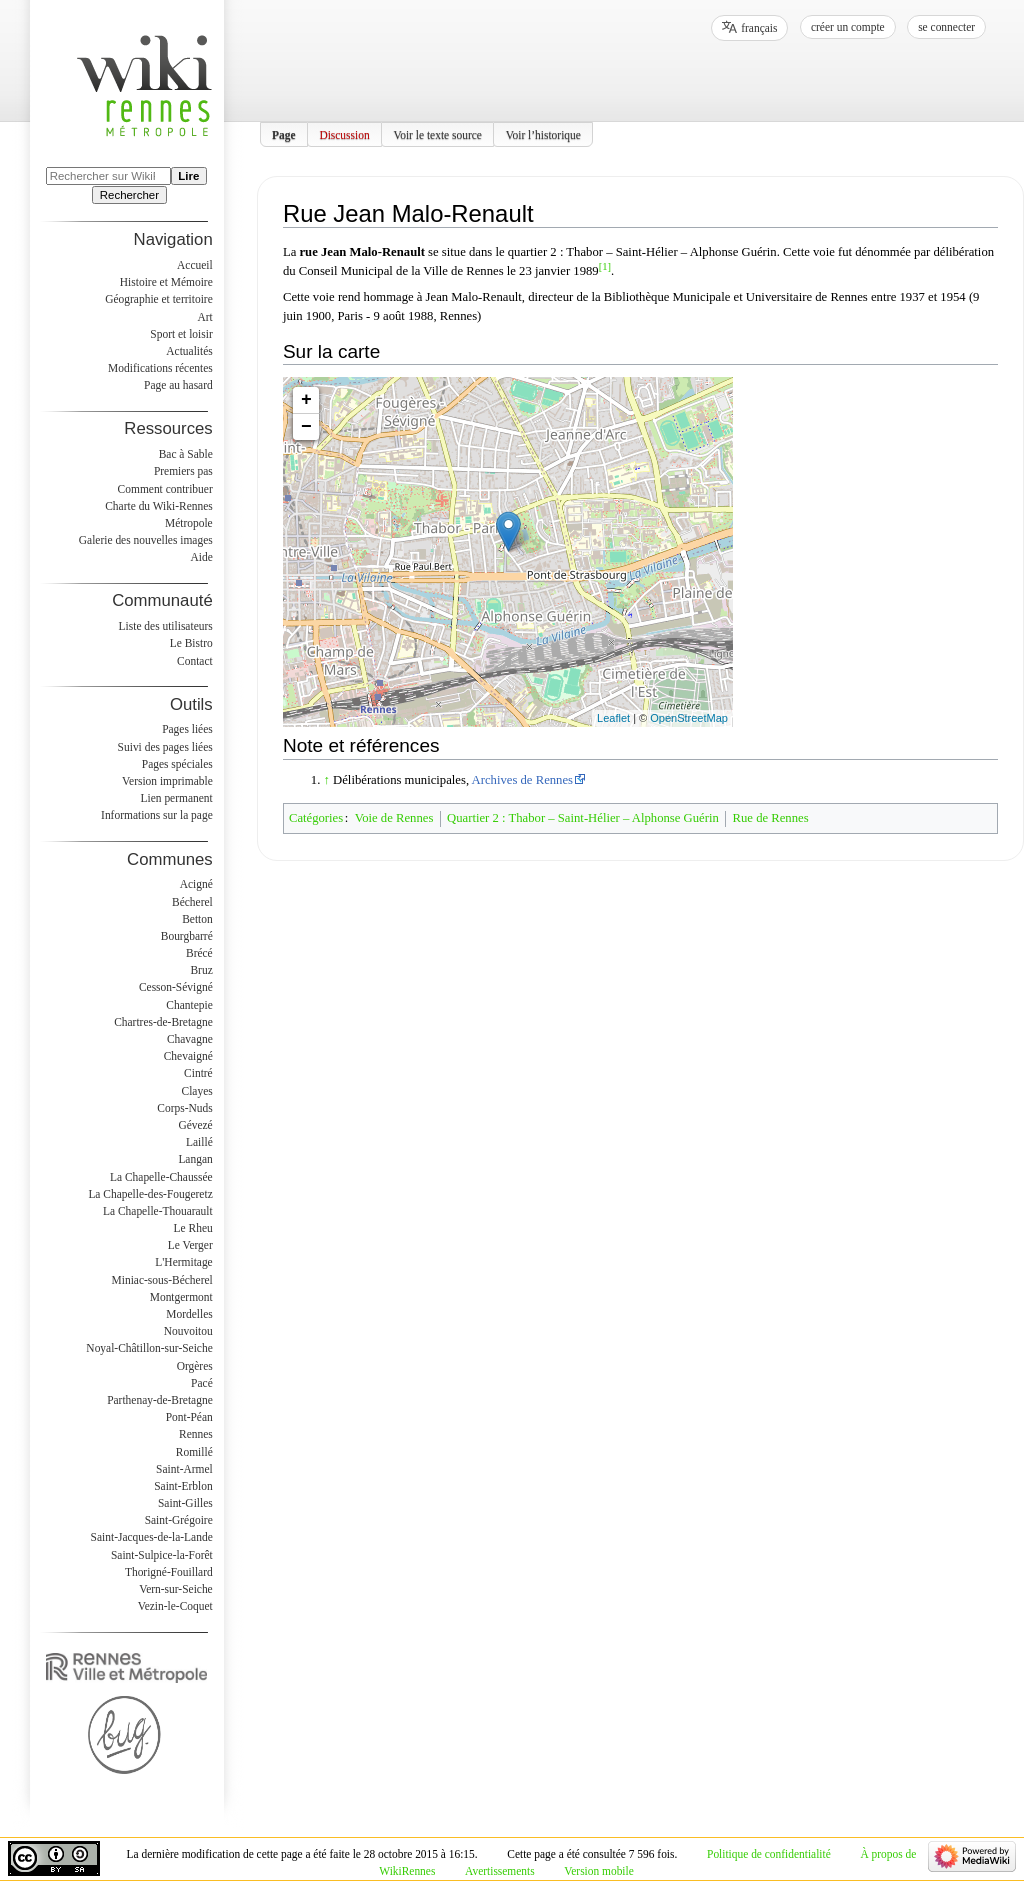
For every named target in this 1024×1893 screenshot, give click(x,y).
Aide (201, 557)
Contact (195, 661)
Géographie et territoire (158, 299)
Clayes (197, 1091)
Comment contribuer (165, 489)
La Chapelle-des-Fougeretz (150, 1194)
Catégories (316, 818)
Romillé (194, 1452)
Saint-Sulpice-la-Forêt (162, 1555)
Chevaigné (188, 1056)
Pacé (202, 1383)
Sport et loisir (181, 334)
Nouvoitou (188, 1331)
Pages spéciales (177, 764)
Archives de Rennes (522, 780)
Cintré (198, 1073)
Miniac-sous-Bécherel (162, 1280)
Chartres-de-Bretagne (163, 1022)
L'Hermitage (183, 1262)
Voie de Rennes (394, 818)
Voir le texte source (437, 134)
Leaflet (613, 718)
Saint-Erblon (183, 1486)
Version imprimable (167, 781)
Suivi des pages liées (165, 747)
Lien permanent (177, 798)
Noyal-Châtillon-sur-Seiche (149, 1348)
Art (204, 317)
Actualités (189, 351)
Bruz (201, 970)
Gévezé (195, 1125)
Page (284, 134)
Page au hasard (178, 385)
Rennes (196, 1434)
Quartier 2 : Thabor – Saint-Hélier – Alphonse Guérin (583, 818)
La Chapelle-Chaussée (161, 1177)
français (759, 28)
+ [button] (306, 400)
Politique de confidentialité (769, 1854)
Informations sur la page (157, 815)
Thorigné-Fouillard (169, 1572)
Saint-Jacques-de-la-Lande (152, 1537)
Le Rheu (193, 1228)
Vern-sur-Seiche (176, 1589)
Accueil (195, 265)
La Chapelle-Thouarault (158, 1211)
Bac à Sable (186, 454)
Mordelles (189, 1314)
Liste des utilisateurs (166, 626)
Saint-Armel (184, 1469)
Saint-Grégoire (179, 1520)
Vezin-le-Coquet (175, 1606)
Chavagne (190, 1039)
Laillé (199, 1142)
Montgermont (181, 1297)
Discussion (344, 134)
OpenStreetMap (689, 718)
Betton (197, 919)
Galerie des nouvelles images (146, 540)
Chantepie (189, 1005)
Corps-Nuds (184, 1108)
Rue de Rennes (771, 818)
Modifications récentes (160, 368)
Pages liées (187, 729)
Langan (195, 1159)
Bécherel (192, 902)
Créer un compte (848, 27)
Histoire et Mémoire (166, 282)
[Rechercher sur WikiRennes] (108, 176)
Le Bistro (191, 643)
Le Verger (190, 1245)
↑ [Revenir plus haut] (327, 780)
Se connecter (946, 27)
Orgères (195, 1366)
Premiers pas (183, 471)
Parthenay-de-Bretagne (160, 1400)
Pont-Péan (189, 1417)
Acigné (196, 884)
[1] (605, 266)
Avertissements (500, 1871)
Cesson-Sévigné (176, 987)
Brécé (199, 953)
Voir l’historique (543, 134)
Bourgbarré (187, 936)
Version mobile (598, 1871)
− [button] (306, 427)
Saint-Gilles (185, 1503)
